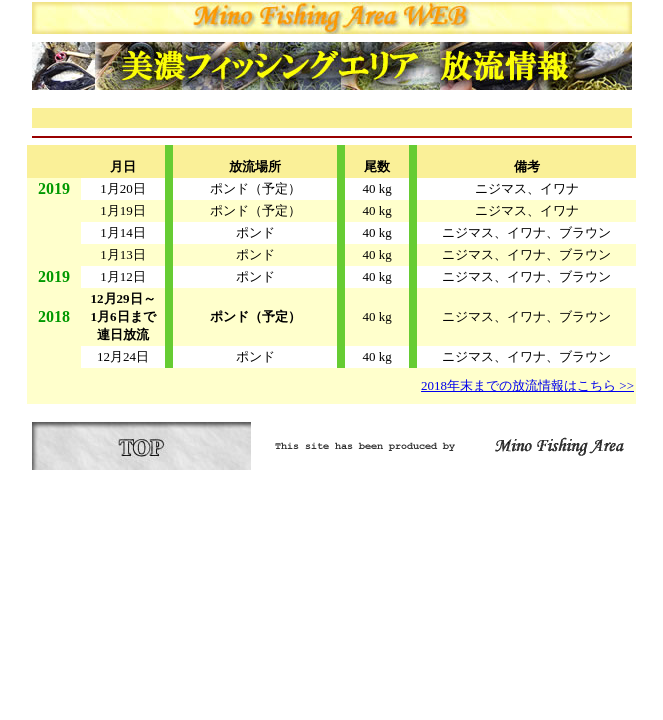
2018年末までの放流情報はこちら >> (527, 385)
